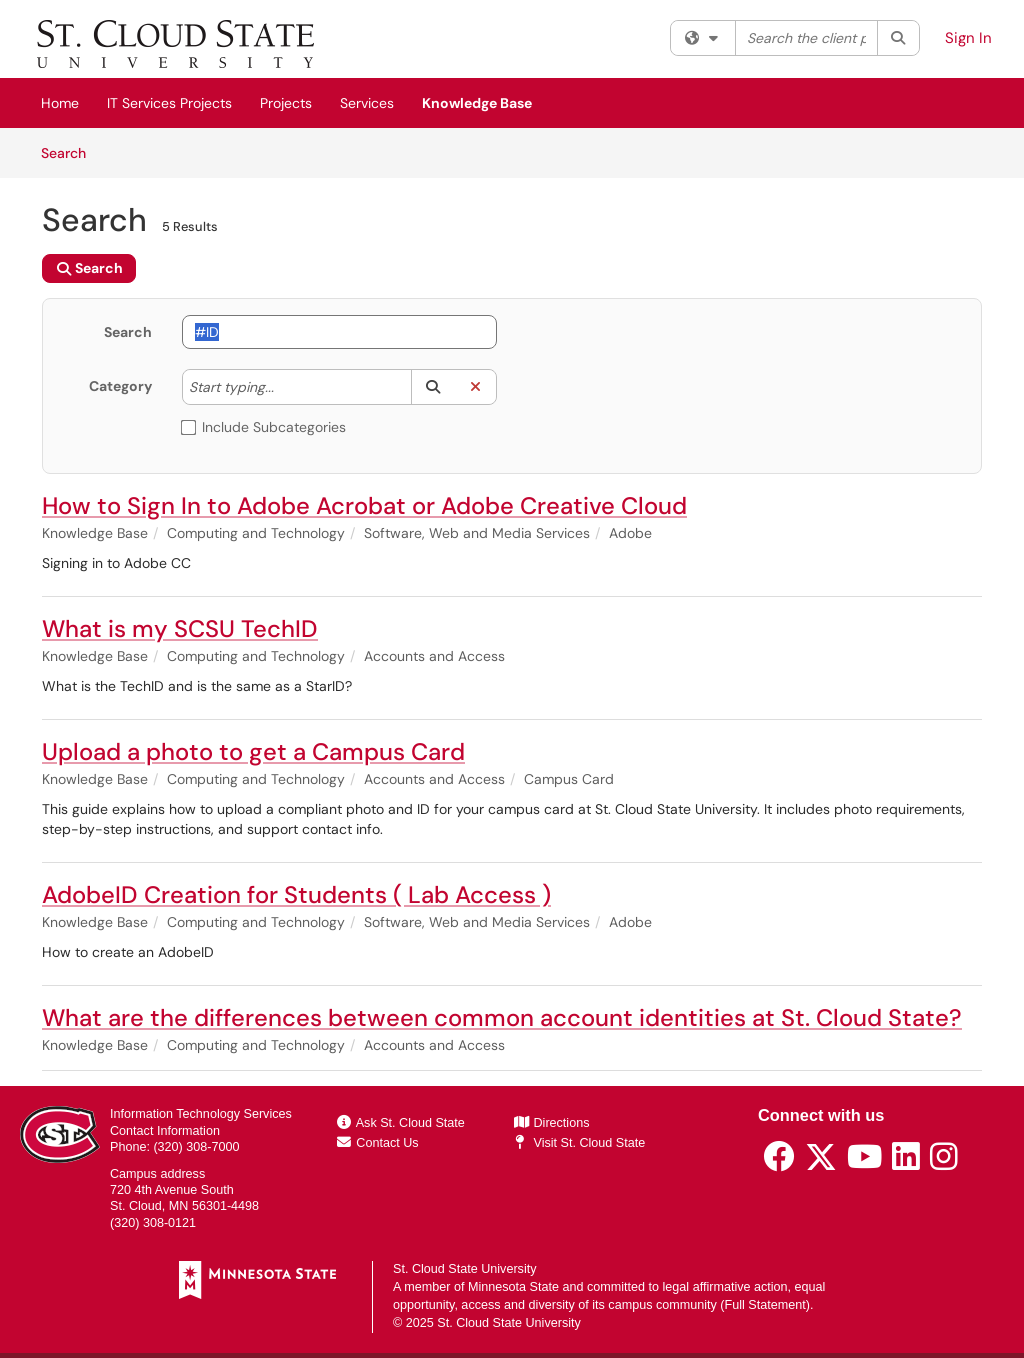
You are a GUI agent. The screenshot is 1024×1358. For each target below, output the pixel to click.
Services (367, 103)
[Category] (284, 387)
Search (70, 152)
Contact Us (378, 1143)
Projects (286, 103)
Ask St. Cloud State (401, 1123)
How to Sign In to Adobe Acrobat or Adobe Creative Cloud (364, 505)
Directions (552, 1123)
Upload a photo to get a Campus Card (253, 751)
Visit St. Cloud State (579, 1143)
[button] (432, 387)
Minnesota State (513, 1287)
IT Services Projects (169, 103)
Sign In (968, 38)
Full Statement (765, 1305)
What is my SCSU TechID (180, 628)
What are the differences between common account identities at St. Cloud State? (502, 1017)
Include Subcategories (264, 427)
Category (120, 386)
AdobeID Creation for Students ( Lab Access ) (296, 894)
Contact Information (165, 1131)
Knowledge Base (477, 103)
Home (60, 103)
